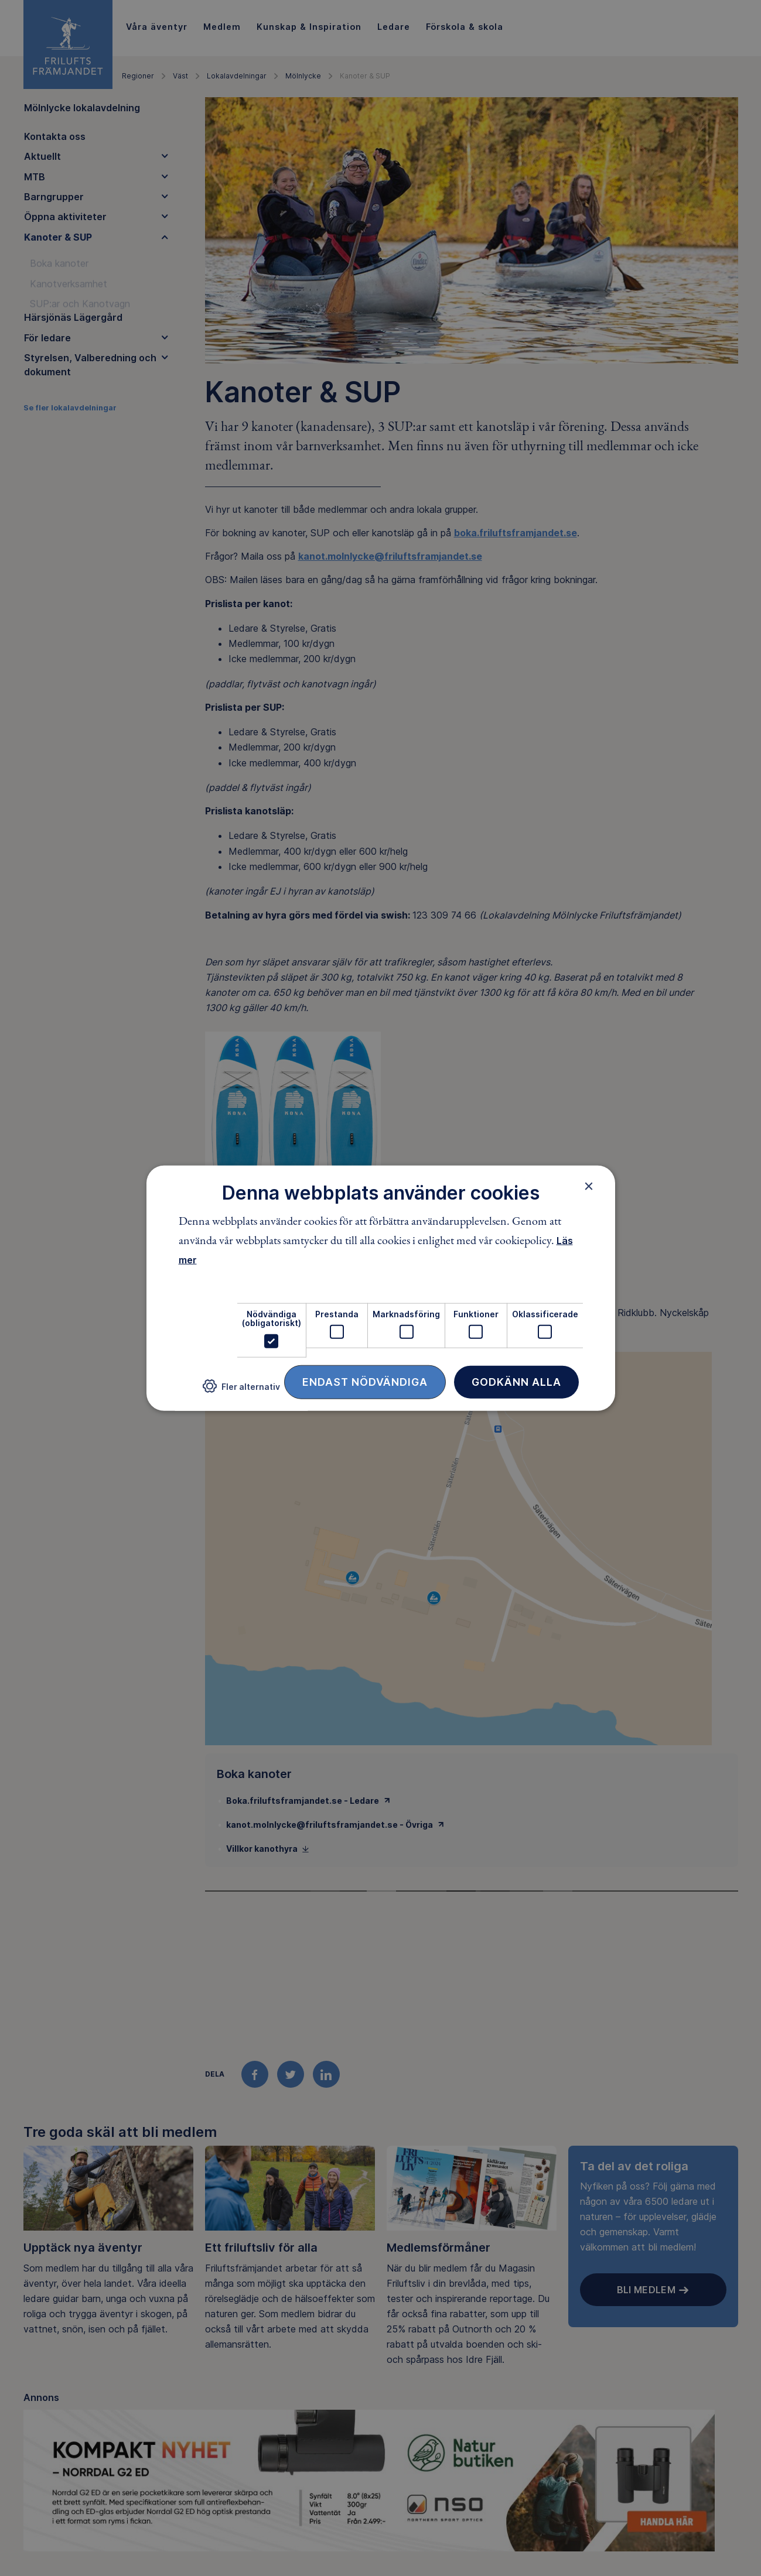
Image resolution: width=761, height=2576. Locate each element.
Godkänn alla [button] (516, 1381)
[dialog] (380, 1288)
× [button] (589, 1186)
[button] (241, 1390)
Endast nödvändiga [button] (365, 1381)
